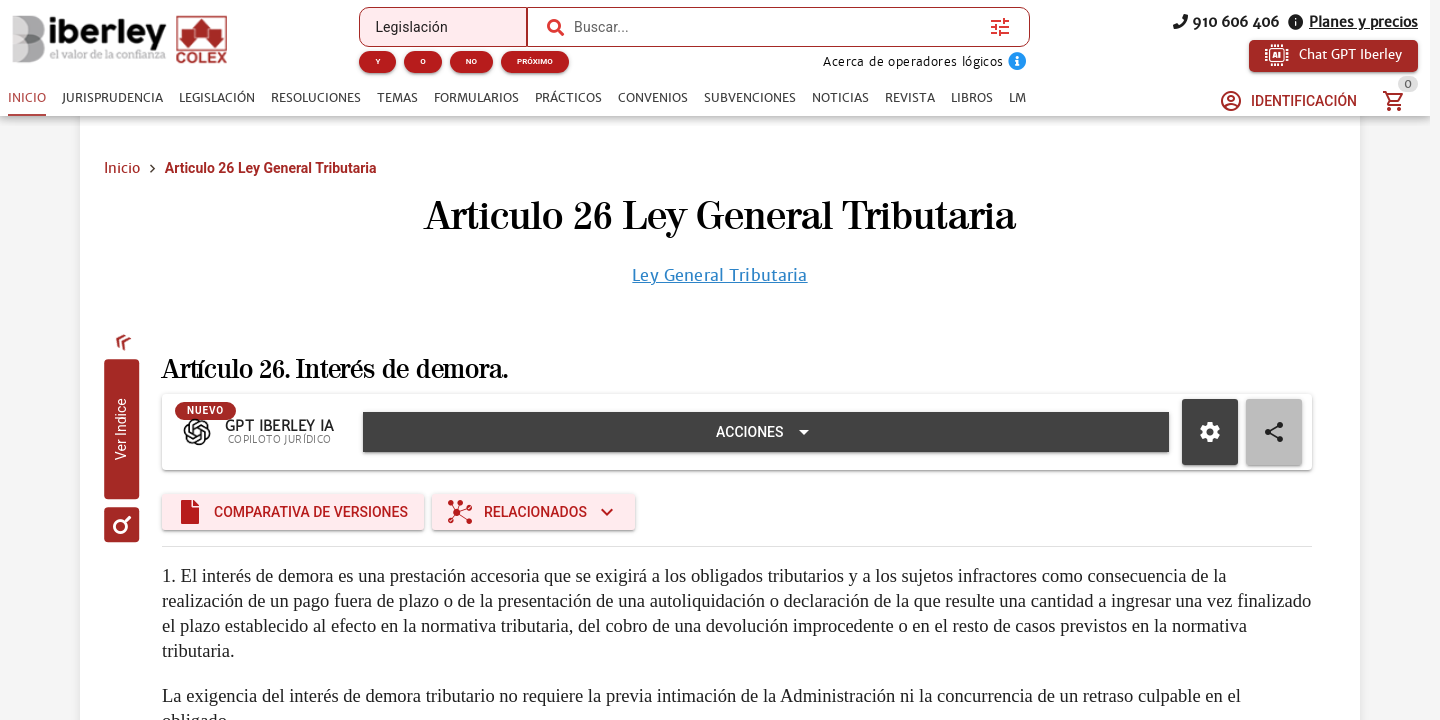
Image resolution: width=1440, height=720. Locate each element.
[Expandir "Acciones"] (766, 432)
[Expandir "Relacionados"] (533, 512)
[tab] (27, 98)
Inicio (122, 168)
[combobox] (777, 27)
